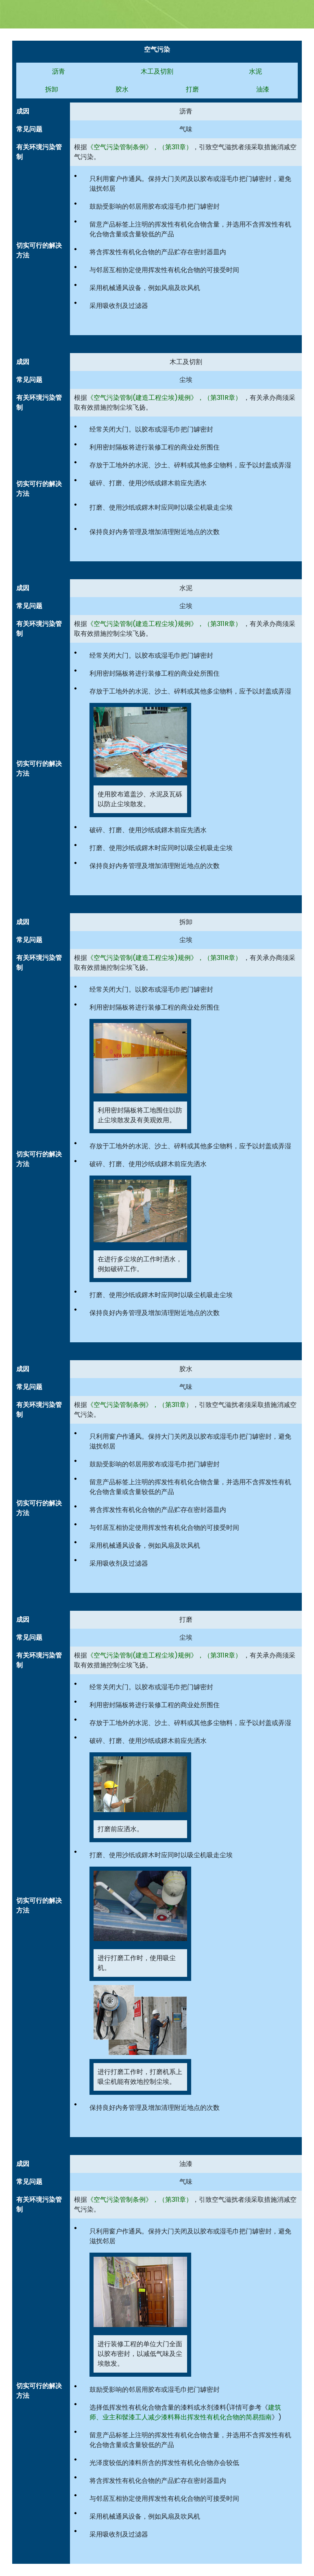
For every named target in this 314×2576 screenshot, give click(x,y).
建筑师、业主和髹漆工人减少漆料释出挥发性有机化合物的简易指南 (185, 2412)
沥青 (58, 71)
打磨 (192, 89)
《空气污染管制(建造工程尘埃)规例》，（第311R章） (164, 397)
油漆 (262, 89)
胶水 (122, 89)
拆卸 (51, 89)
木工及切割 (157, 71)
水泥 (255, 71)
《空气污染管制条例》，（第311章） (139, 147)
